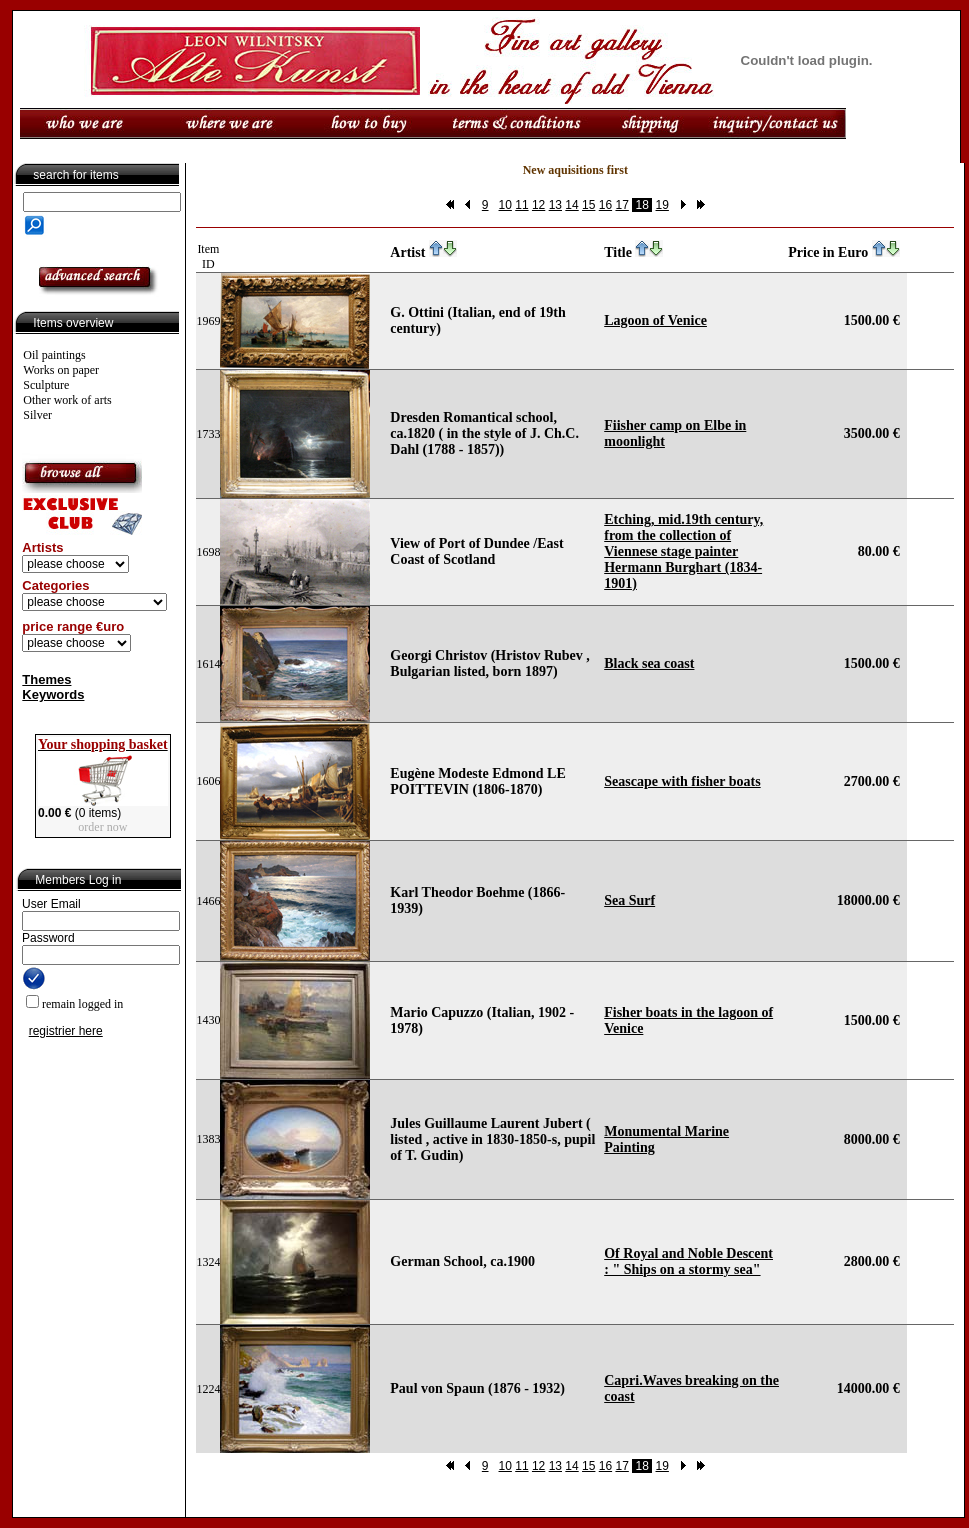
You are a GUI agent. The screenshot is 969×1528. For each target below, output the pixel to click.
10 (505, 205)
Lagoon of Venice (655, 320)
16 (605, 205)
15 (588, 205)
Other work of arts (67, 400)
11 (521, 205)
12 (538, 205)
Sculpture (46, 385)
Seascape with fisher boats (682, 781)
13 (555, 205)
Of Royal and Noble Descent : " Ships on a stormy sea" (688, 1261)
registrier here (66, 1031)
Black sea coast (649, 663)
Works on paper (61, 370)
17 (621, 205)
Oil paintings (54, 355)
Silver (37, 415)
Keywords (53, 694)
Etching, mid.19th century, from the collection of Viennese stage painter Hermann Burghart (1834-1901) (683, 551)
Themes (46, 679)
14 (571, 205)
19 (662, 205)
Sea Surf (629, 900)
